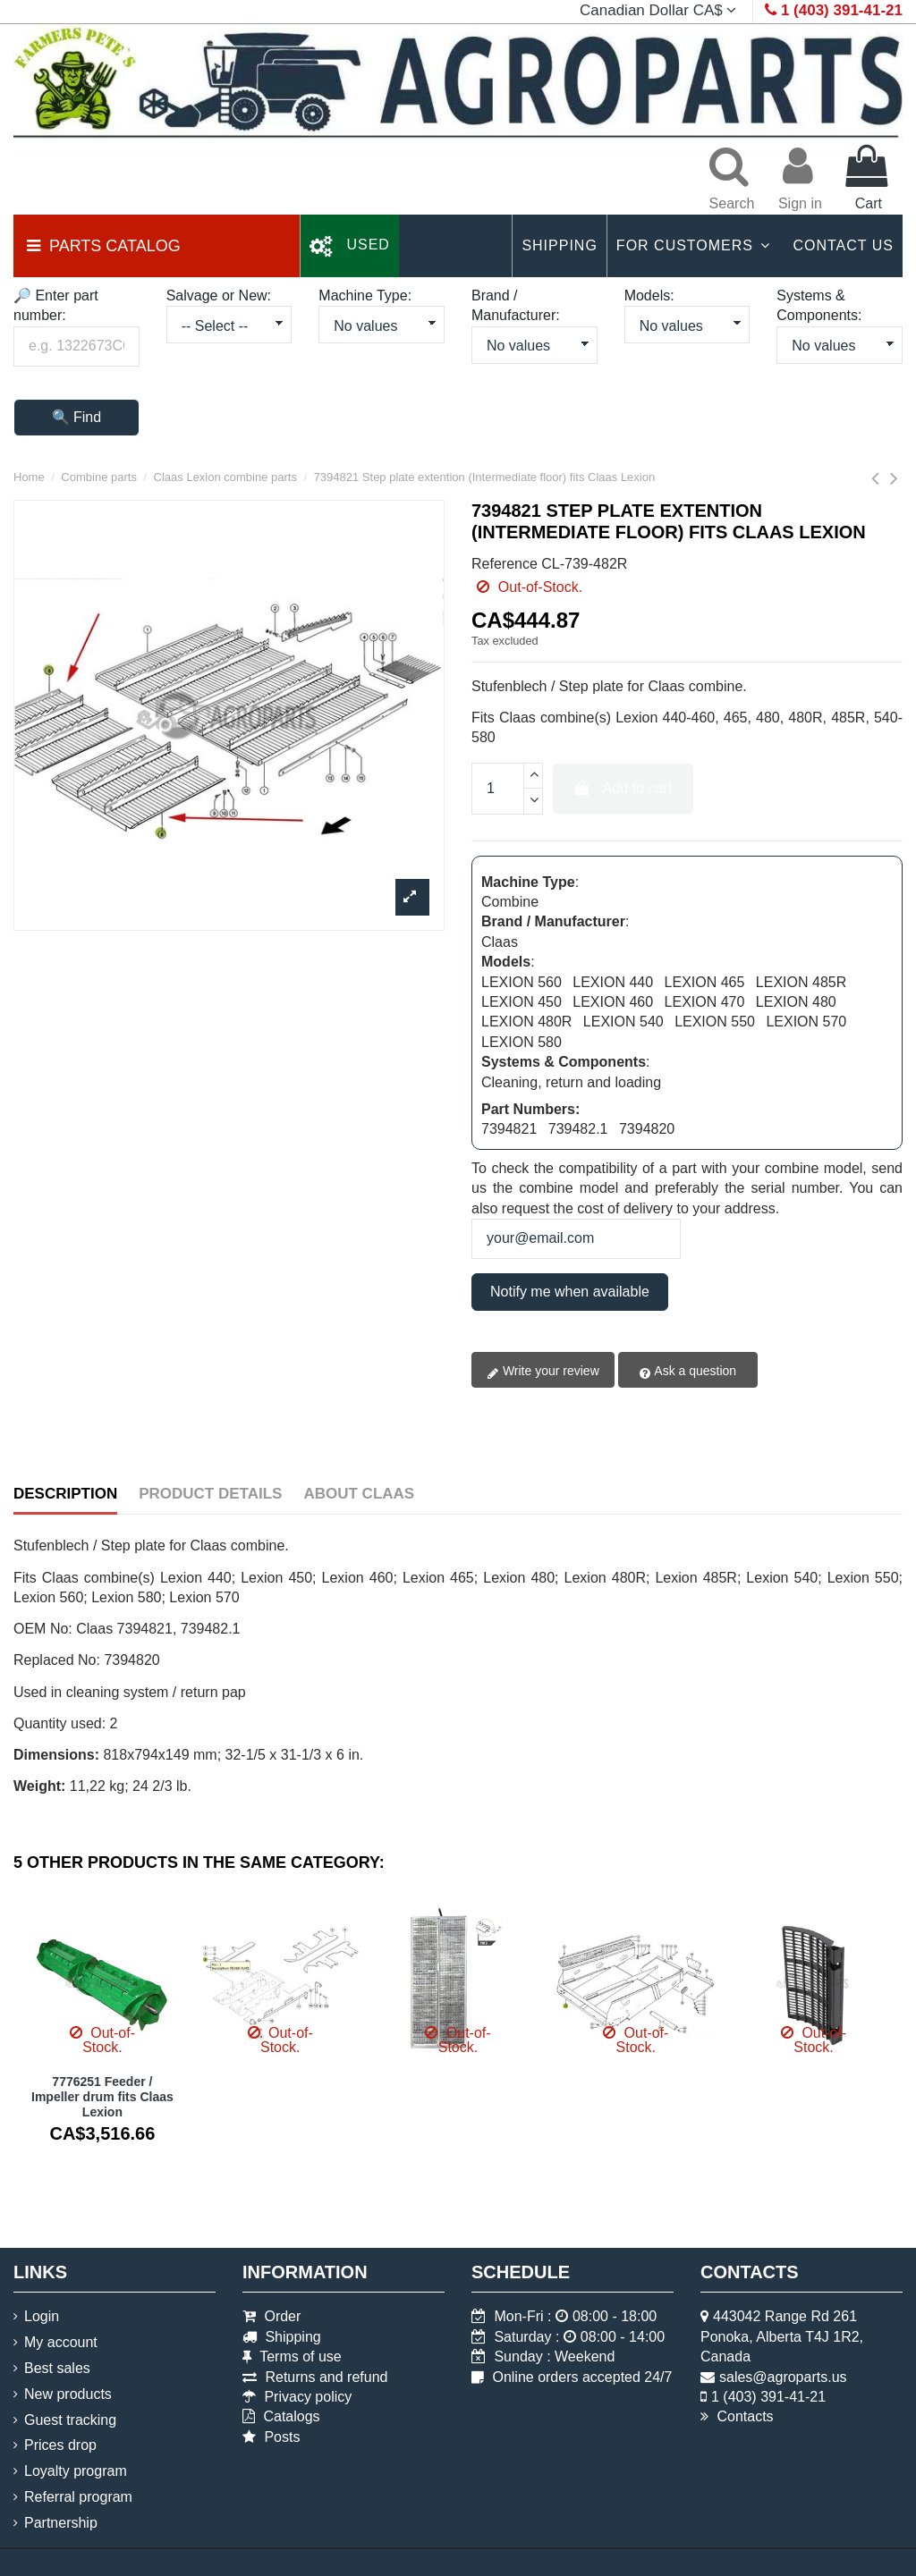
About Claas (358, 1493)
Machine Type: (364, 295)
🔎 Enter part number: (55, 305)
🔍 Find (77, 417)
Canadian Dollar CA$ (660, 10)
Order (271, 2316)
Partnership (61, 2522)
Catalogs (281, 2416)
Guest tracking (70, 2420)
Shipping (281, 2336)
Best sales (57, 2368)
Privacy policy (297, 2396)
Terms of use (292, 2356)
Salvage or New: (218, 295)
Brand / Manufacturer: (515, 305)
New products (68, 2394)
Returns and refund (314, 2377)
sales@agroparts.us (783, 2377)
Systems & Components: (818, 305)
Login (41, 2316)
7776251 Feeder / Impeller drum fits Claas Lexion (102, 2096)
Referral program (78, 2496)
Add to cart (623, 788)
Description (65, 1493)
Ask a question (687, 1372)
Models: (649, 295)
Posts (271, 2437)
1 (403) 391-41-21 (768, 2396)
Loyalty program (75, 2471)
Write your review (543, 1372)
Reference (504, 563)
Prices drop (60, 2445)
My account (61, 2342)
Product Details (210, 1493)
